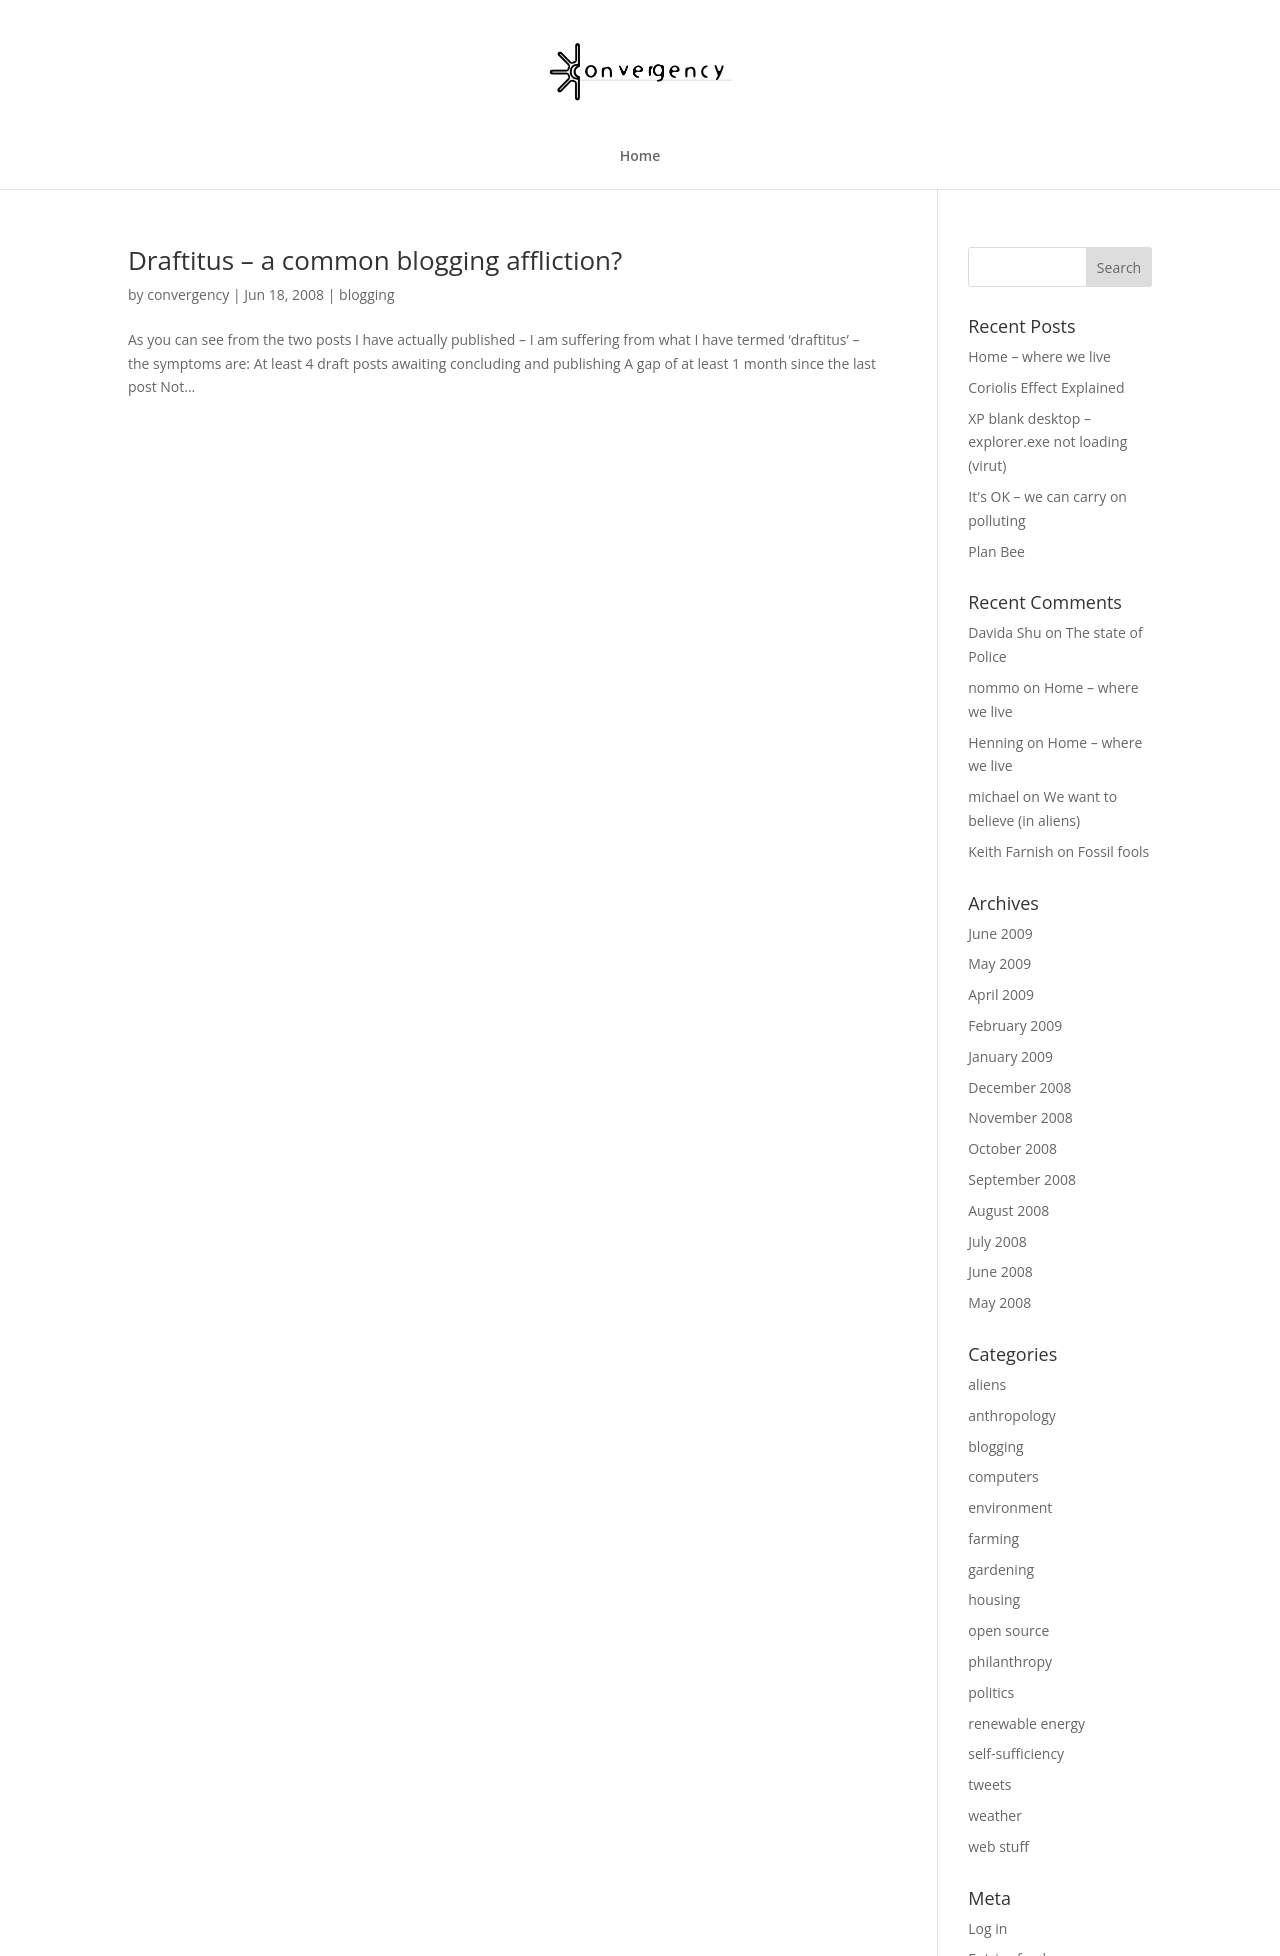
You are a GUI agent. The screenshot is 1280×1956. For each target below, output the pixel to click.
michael (993, 796)
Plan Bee (996, 551)
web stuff (998, 1846)
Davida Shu (1004, 632)
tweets (989, 1784)
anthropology (1012, 1415)
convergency (188, 294)
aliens (987, 1384)
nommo (993, 687)
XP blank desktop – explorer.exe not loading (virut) (1047, 442)
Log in (987, 1928)
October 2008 (1012, 1148)
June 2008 (1000, 1271)
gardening (1001, 1569)
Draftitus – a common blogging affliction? (375, 260)
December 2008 (1019, 1087)
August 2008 (1008, 1210)
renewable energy (1026, 1723)
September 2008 (1022, 1179)
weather (995, 1815)
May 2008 (999, 1302)
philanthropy (1010, 1661)
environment (1010, 1507)
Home (640, 157)
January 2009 (1010, 1056)
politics (991, 1692)
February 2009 (1015, 1025)
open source (1008, 1630)
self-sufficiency (1016, 1753)
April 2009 (1001, 994)
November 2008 (1020, 1117)
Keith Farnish (1010, 851)
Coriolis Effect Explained (1046, 387)
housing (994, 1599)
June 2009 (1000, 933)
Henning (995, 742)
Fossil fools (1113, 851)
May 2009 (999, 963)
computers (1003, 1476)
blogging (366, 294)
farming (993, 1538)
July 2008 (997, 1241)
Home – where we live (1039, 356)
